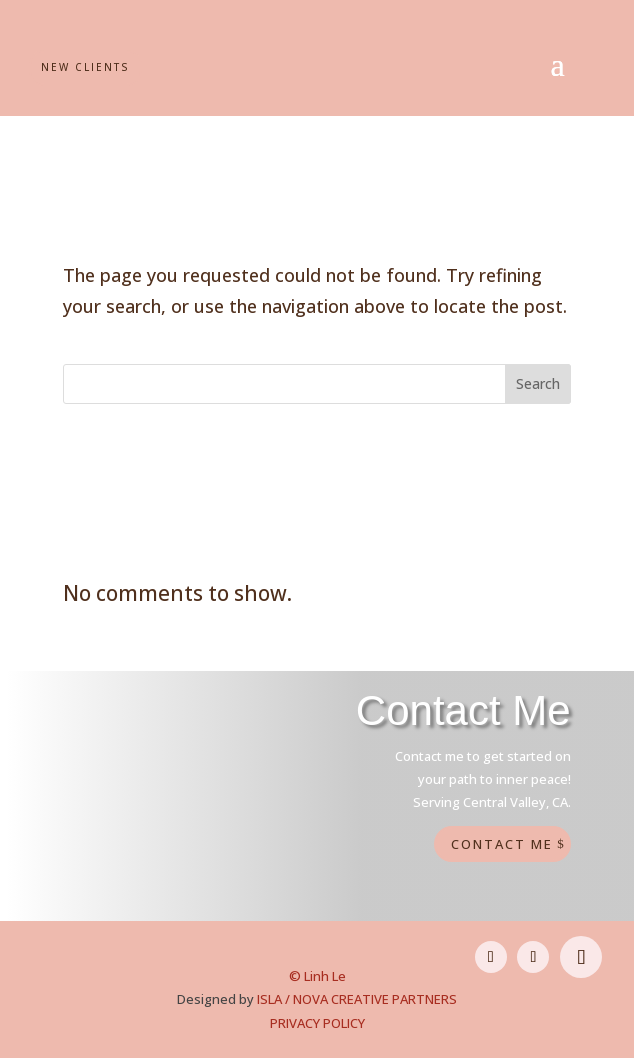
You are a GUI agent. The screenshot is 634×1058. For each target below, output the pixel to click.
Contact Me (502, 844)
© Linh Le (317, 976)
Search (538, 383)
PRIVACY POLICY (317, 1023)
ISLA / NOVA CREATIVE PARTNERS (357, 999)
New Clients (85, 67)
